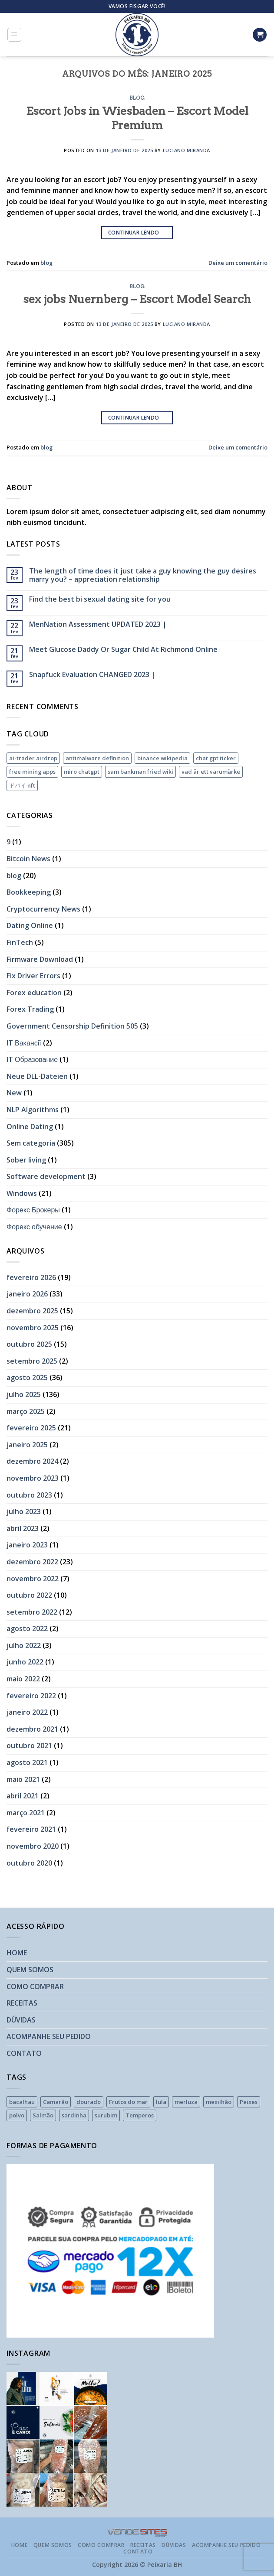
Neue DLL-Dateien (37, 1076)
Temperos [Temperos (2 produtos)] (139, 2115)
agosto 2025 (27, 1377)
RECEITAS (22, 2003)
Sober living (26, 1160)
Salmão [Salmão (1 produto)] (43, 2115)
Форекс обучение (34, 1226)
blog (137, 98)
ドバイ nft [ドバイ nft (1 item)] (22, 785)
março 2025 (26, 1411)
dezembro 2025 (32, 1311)
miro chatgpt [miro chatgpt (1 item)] (81, 771)
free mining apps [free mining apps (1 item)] (32, 771)
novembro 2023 (33, 1478)
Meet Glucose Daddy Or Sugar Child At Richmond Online (123, 649)
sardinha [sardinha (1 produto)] (74, 2115)
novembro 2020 (33, 1846)
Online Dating (30, 1126)
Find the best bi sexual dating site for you (100, 599)
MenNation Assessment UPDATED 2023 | (98, 624)
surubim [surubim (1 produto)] (106, 2115)
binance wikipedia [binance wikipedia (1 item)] (162, 758)
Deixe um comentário (237, 263)
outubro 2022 (29, 1595)
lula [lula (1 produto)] (161, 2102)
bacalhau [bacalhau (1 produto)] (22, 2102)
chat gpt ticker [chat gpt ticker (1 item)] (216, 758)
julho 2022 (24, 1645)
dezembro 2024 (32, 1461)
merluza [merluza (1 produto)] (186, 2102)
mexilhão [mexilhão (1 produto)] (218, 2102)
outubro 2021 (29, 1745)
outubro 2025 (29, 1344)
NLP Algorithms (33, 1109)
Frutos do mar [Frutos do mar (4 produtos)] (128, 2102)
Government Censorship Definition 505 (72, 1026)
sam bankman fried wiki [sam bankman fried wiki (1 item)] (140, 771)
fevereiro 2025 (31, 1428)
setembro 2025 (32, 1361)
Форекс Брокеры (33, 1210)
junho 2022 (25, 1662)
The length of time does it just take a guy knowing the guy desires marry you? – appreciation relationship (142, 575)
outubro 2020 (29, 1863)
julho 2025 (24, 1394)
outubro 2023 (29, 1495)
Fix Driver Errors (33, 975)
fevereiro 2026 (31, 1277)
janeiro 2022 (27, 1712)
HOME (17, 1952)
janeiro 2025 (27, 1444)
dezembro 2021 (32, 1729)
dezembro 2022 (32, 1561)
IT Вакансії (24, 1043)
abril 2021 (23, 1796)
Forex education (34, 992)
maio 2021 (23, 1779)
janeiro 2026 (27, 1294)
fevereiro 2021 (31, 1829)
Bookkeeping (29, 892)
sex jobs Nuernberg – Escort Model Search (137, 299)
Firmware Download (40, 959)
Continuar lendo (137, 232)
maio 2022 (23, 1679)
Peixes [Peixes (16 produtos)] (248, 2102)
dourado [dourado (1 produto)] (88, 2102)
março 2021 (26, 1812)
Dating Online (30, 925)
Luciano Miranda (186, 150)
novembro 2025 (33, 1327)
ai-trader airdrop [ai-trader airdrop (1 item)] (33, 758)
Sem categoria (31, 1143)
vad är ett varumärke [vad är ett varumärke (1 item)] (211, 771)
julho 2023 (24, 1511)
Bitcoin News (28, 858)
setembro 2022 (32, 1612)
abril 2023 (23, 1528)
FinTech (20, 942)
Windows (22, 1193)
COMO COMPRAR (35, 1986)
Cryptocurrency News (43, 909)
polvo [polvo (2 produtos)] (16, 2115)
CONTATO (24, 2053)
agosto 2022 (27, 1628)
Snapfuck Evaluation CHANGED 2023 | (92, 675)
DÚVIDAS (21, 2020)
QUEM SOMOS (30, 1969)
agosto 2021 (27, 1762)
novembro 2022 (33, 1578)
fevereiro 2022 (31, 1695)
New (14, 1092)
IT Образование (32, 1059)
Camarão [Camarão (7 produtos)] (55, 2102)
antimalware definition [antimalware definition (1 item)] (97, 758)
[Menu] (14, 35)
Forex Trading (30, 1009)
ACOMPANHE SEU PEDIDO (49, 2036)
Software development (46, 1176)
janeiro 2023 (27, 1545)
